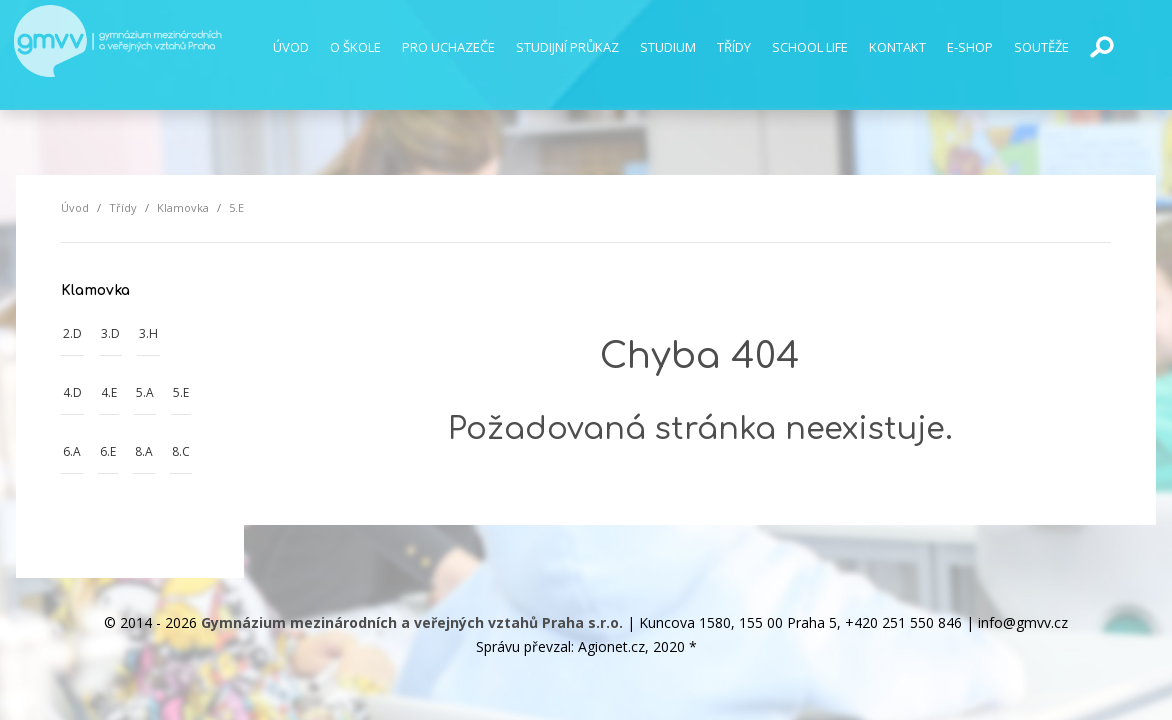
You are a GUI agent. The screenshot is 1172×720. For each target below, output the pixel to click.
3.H (148, 333)
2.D (72, 333)
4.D (72, 392)
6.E (108, 451)
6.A (72, 451)
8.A (144, 451)
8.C (181, 451)
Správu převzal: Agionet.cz (560, 646)
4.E (109, 392)
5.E (181, 392)
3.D (110, 333)
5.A (145, 392)
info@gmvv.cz (1023, 622)
